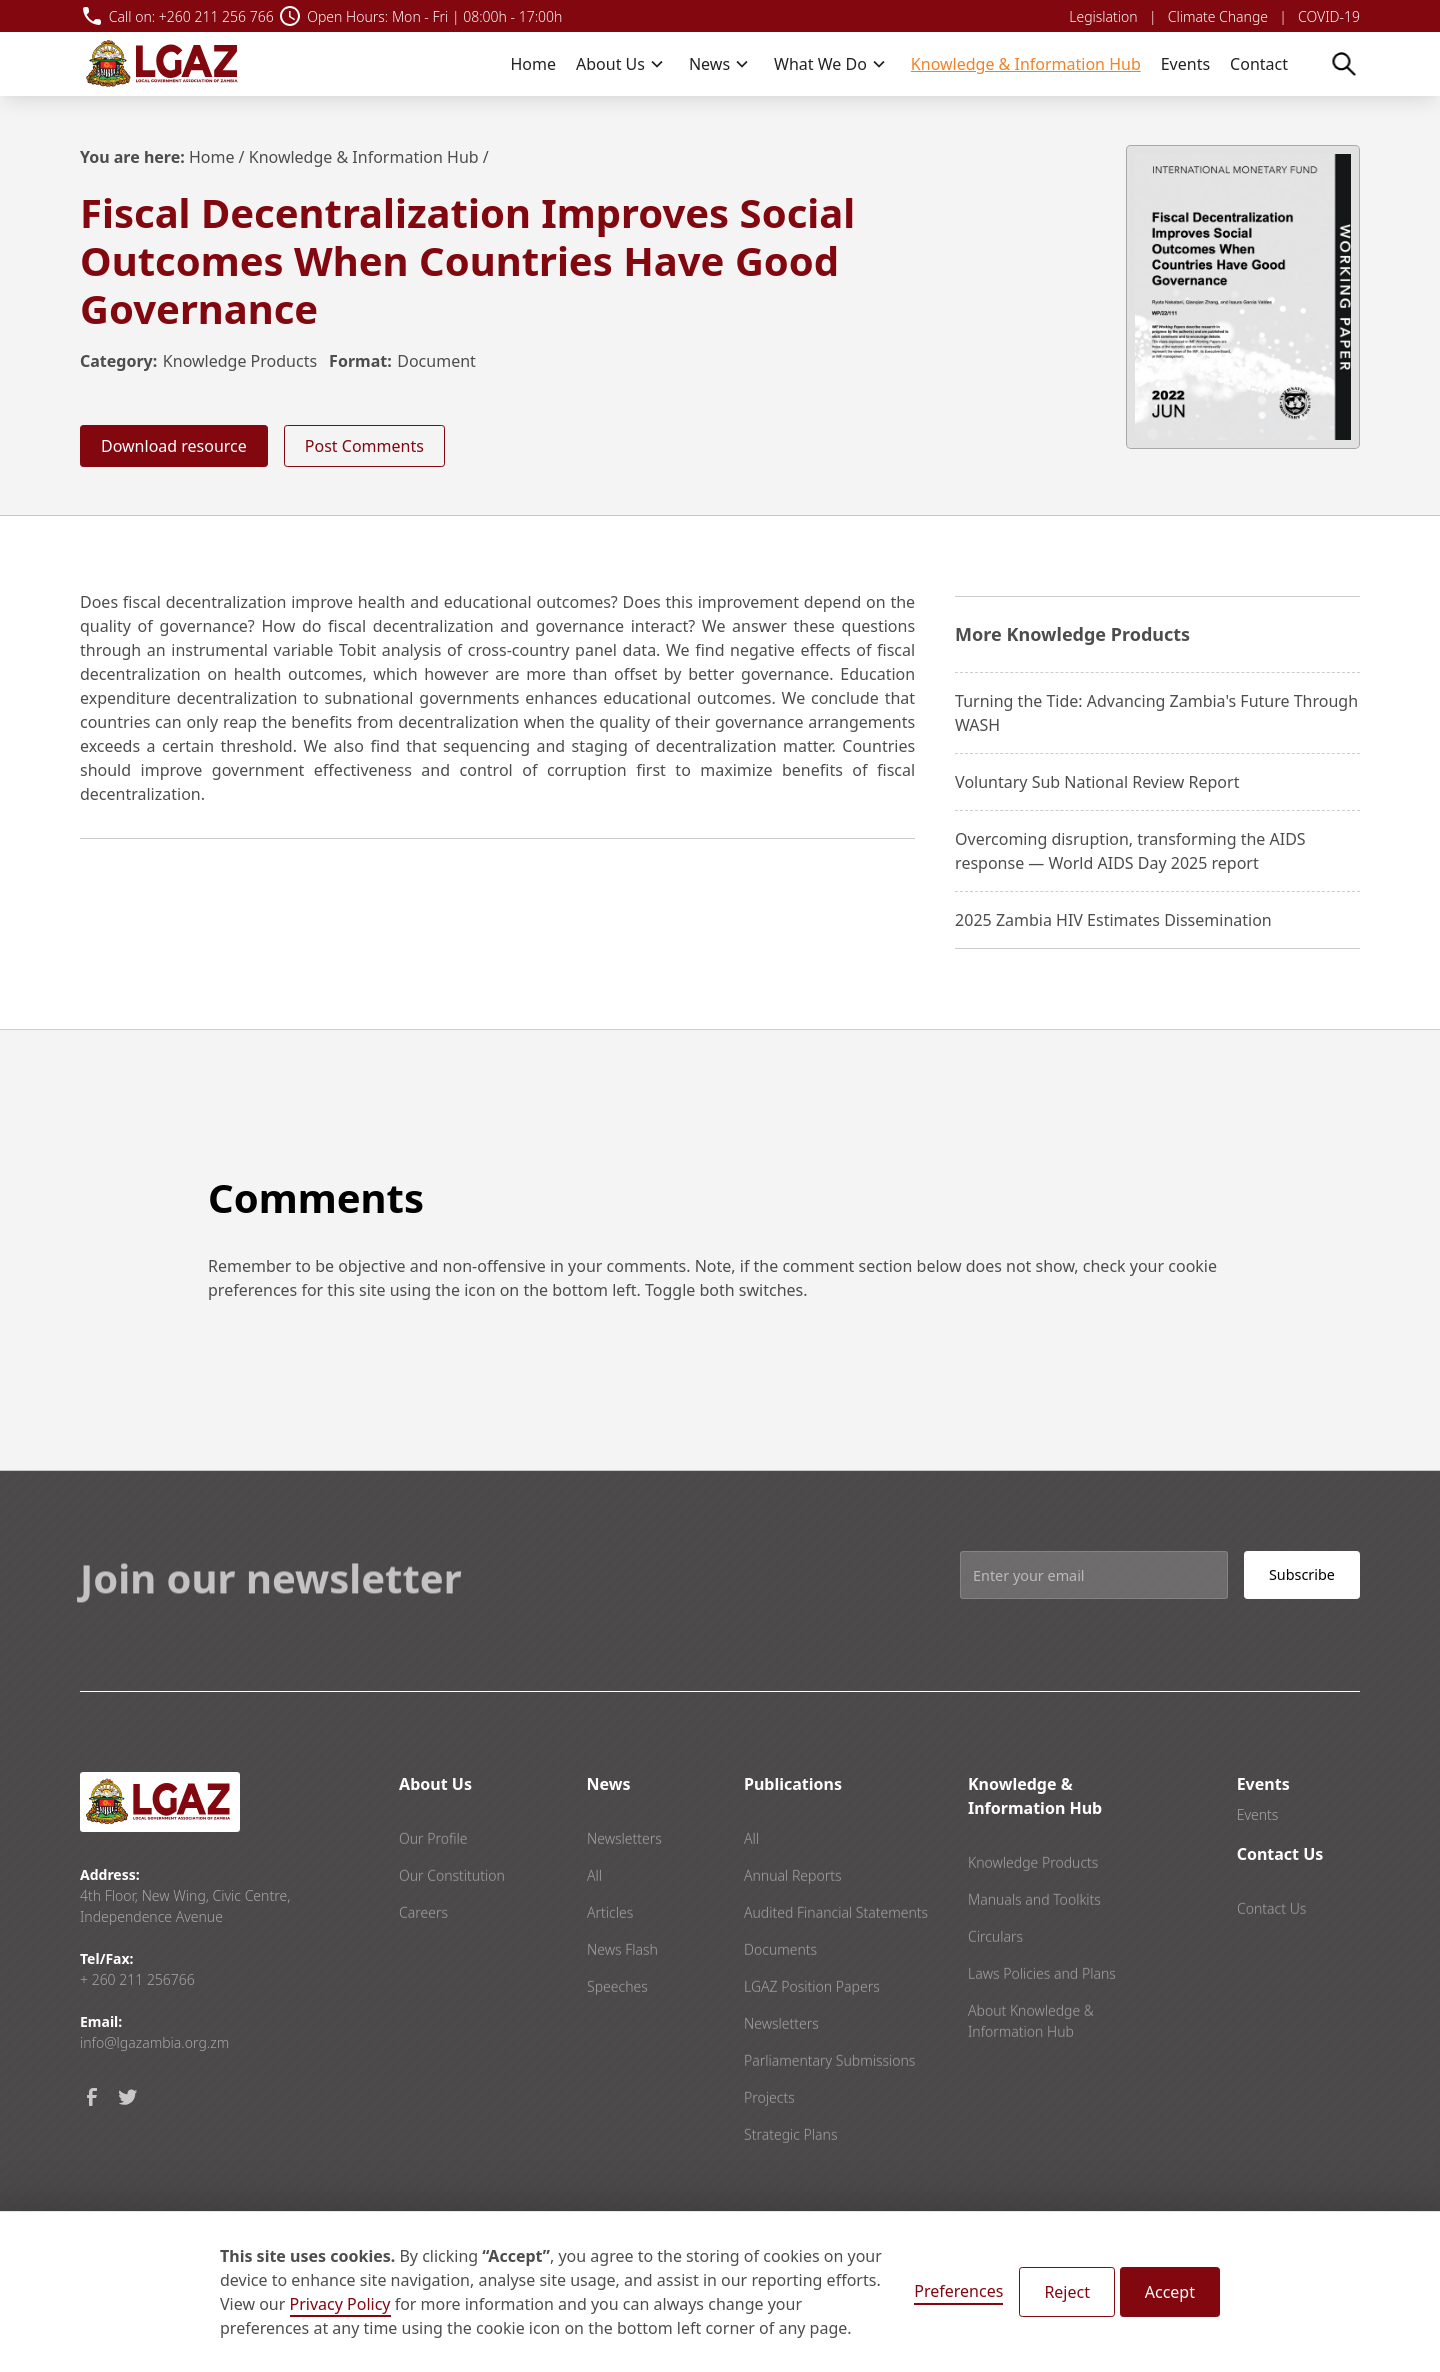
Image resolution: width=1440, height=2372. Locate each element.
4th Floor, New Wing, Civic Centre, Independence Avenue (185, 1906)
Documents (780, 1989)
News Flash (622, 1989)
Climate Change (1218, 16)
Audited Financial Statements (836, 1952)
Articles (610, 1952)
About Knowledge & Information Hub (1031, 2061)
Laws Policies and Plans (1042, 2013)
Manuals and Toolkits (1034, 1939)
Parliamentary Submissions (829, 2100)
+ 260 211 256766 (137, 1979)
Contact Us (1271, 1948)
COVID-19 (1329, 16)
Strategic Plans (790, 2174)
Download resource (174, 446)
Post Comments (364, 446)
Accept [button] (1170, 2292)
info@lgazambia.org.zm (154, 2042)
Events (1185, 64)
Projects (769, 2137)
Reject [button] (1067, 2292)
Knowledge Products (240, 361)
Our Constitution (452, 1915)
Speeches (617, 2026)
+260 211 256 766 (216, 16)
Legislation (1103, 16)
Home (533, 64)
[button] (620, 64)
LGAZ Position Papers (812, 2026)
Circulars (995, 1976)
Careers (423, 1952)
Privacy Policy (340, 2304)
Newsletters (624, 1878)
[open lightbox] (1243, 297)
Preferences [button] (958, 2291)
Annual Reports (792, 1915)
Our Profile (433, 1878)
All (594, 1915)
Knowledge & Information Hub (1026, 64)
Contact (1259, 64)
